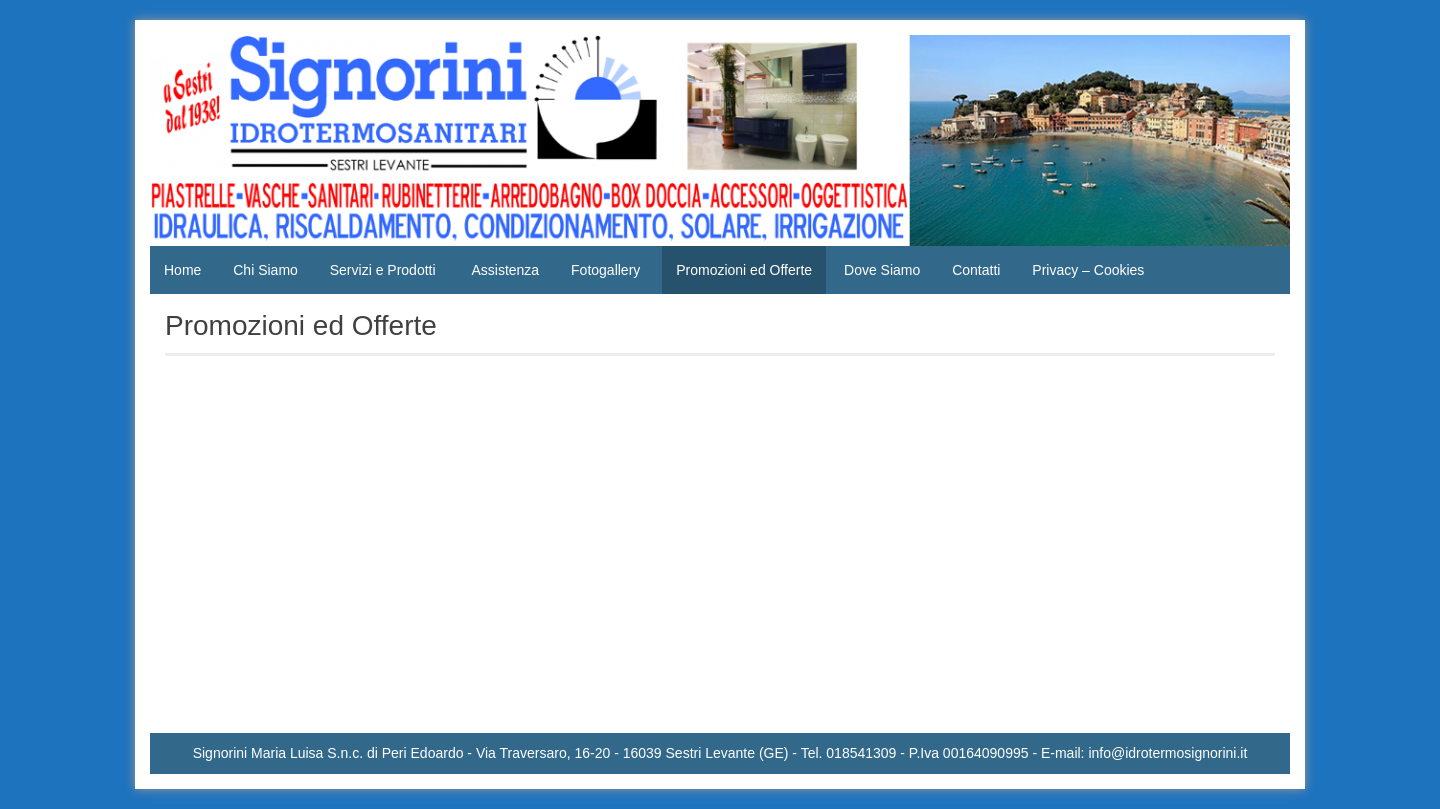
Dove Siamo (882, 270)
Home (182, 270)
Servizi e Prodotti (383, 270)
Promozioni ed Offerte (744, 270)
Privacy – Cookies (1088, 270)
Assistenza (505, 270)
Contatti (976, 270)
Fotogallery (605, 270)
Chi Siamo (265, 270)
